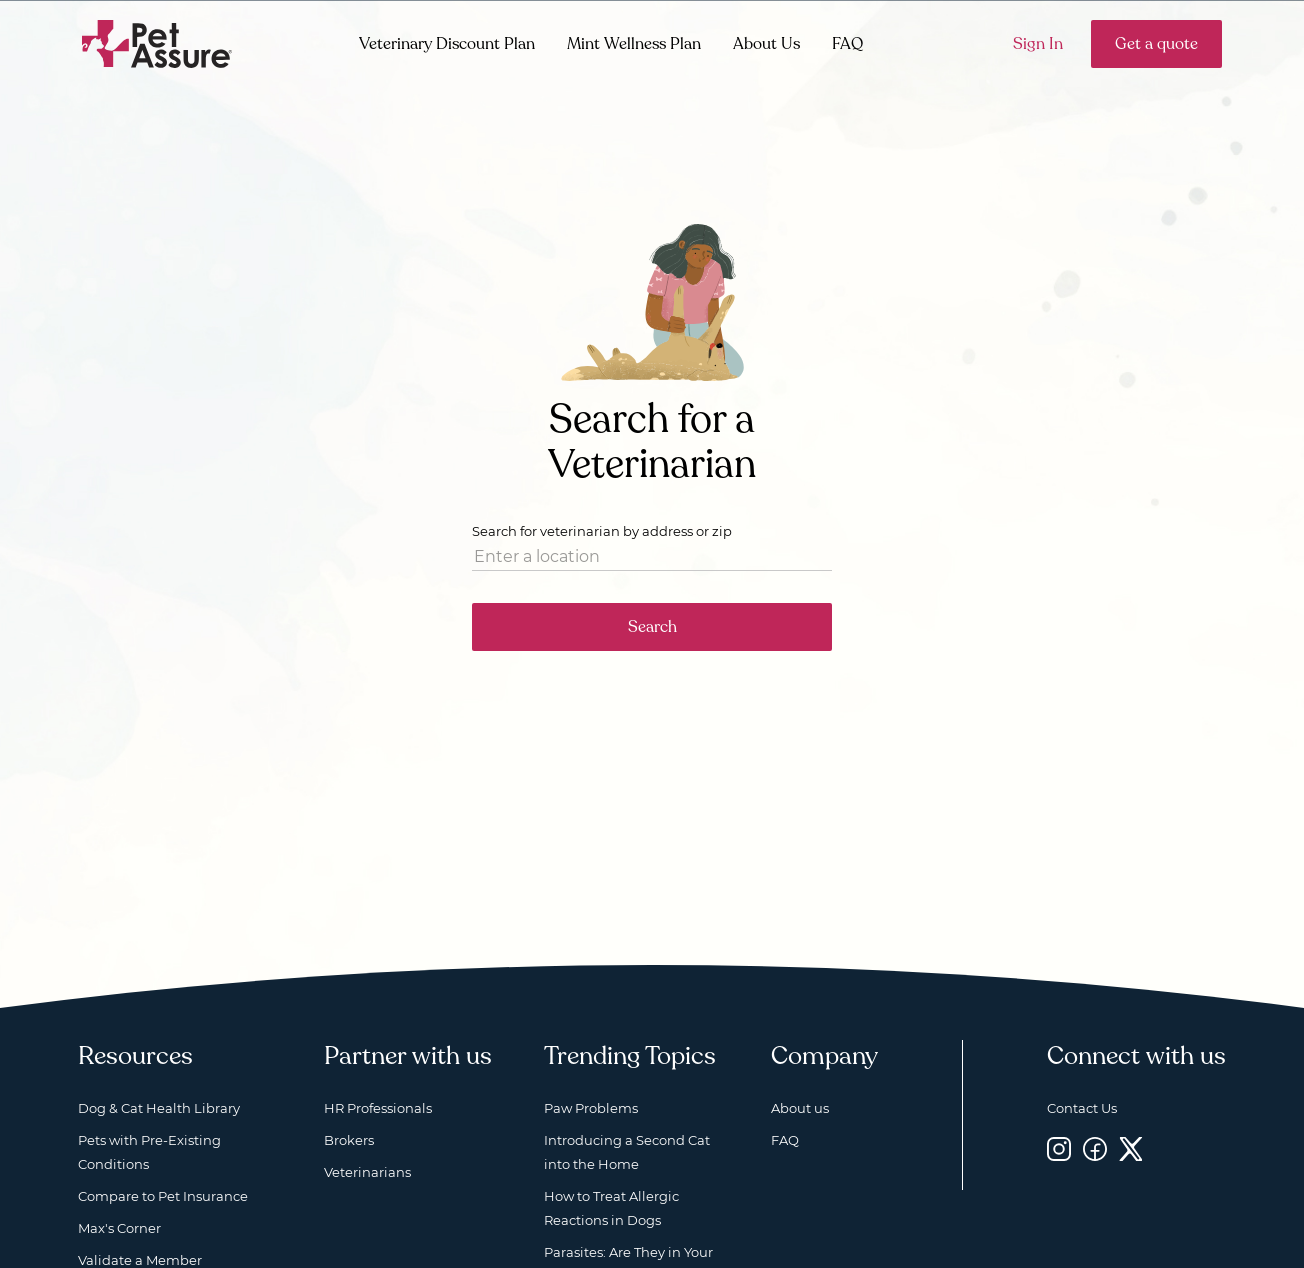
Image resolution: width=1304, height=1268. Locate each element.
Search (652, 627)
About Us (766, 44)
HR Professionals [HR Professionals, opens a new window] (378, 1108)
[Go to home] (157, 42)
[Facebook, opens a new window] (1095, 1148)
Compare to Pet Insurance (163, 1196)
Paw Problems (591, 1108)
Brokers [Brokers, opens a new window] (349, 1140)
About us (800, 1108)
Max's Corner (119, 1228)
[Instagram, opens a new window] (1059, 1148)
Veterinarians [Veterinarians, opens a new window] (367, 1172)
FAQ (847, 44)
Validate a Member (140, 1260)
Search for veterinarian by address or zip (602, 531)
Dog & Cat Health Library (159, 1108)
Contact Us (1082, 1108)
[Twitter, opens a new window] (1131, 1148)
